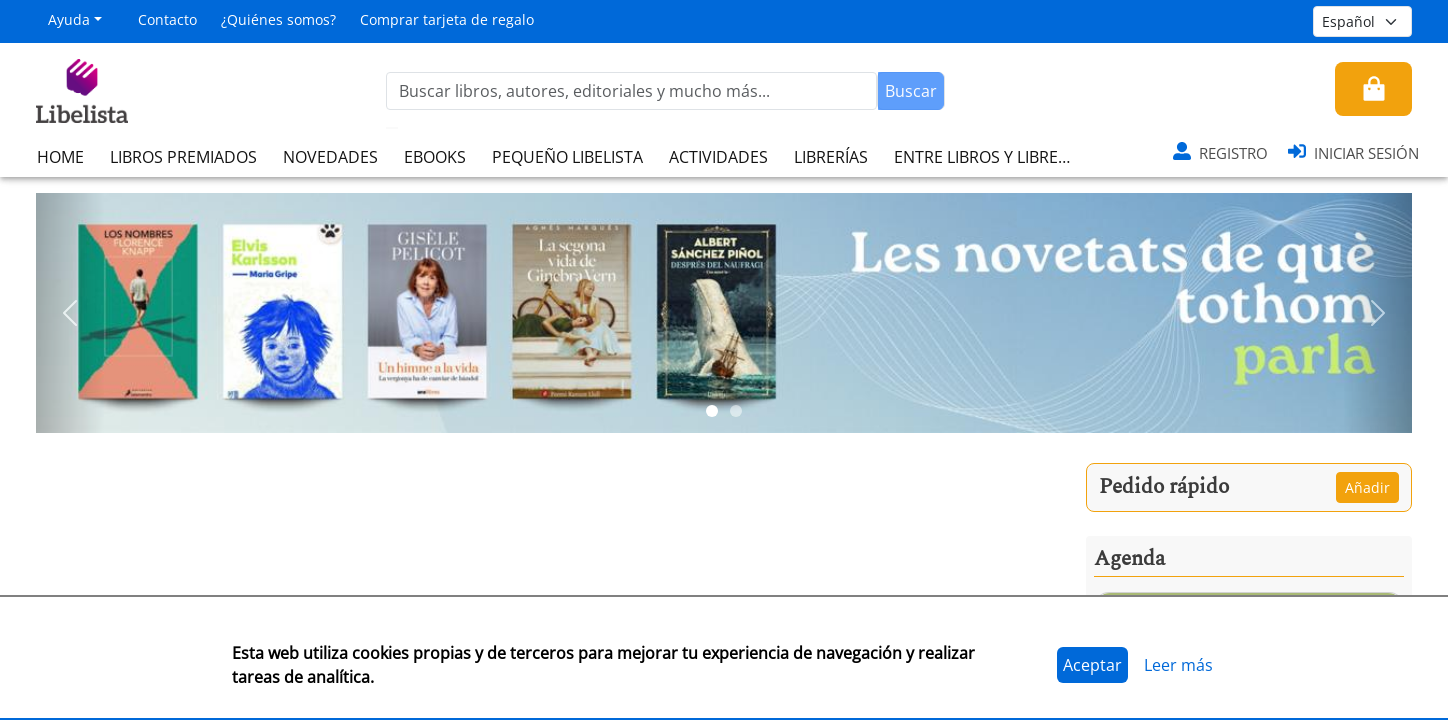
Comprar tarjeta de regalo (447, 19)
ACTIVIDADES (718, 157)
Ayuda (69, 19)
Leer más (1178, 665)
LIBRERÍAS (831, 157)
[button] (70, 313)
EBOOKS (435, 157)
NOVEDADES (330, 157)
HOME (60, 157)
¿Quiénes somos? (278, 19)
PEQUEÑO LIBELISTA (567, 157)
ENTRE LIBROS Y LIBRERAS (990, 157)
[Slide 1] (712, 411)
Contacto (167, 19)
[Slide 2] (736, 411)
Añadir (1367, 487)
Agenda (1129, 559)
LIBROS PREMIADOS (183, 157)
